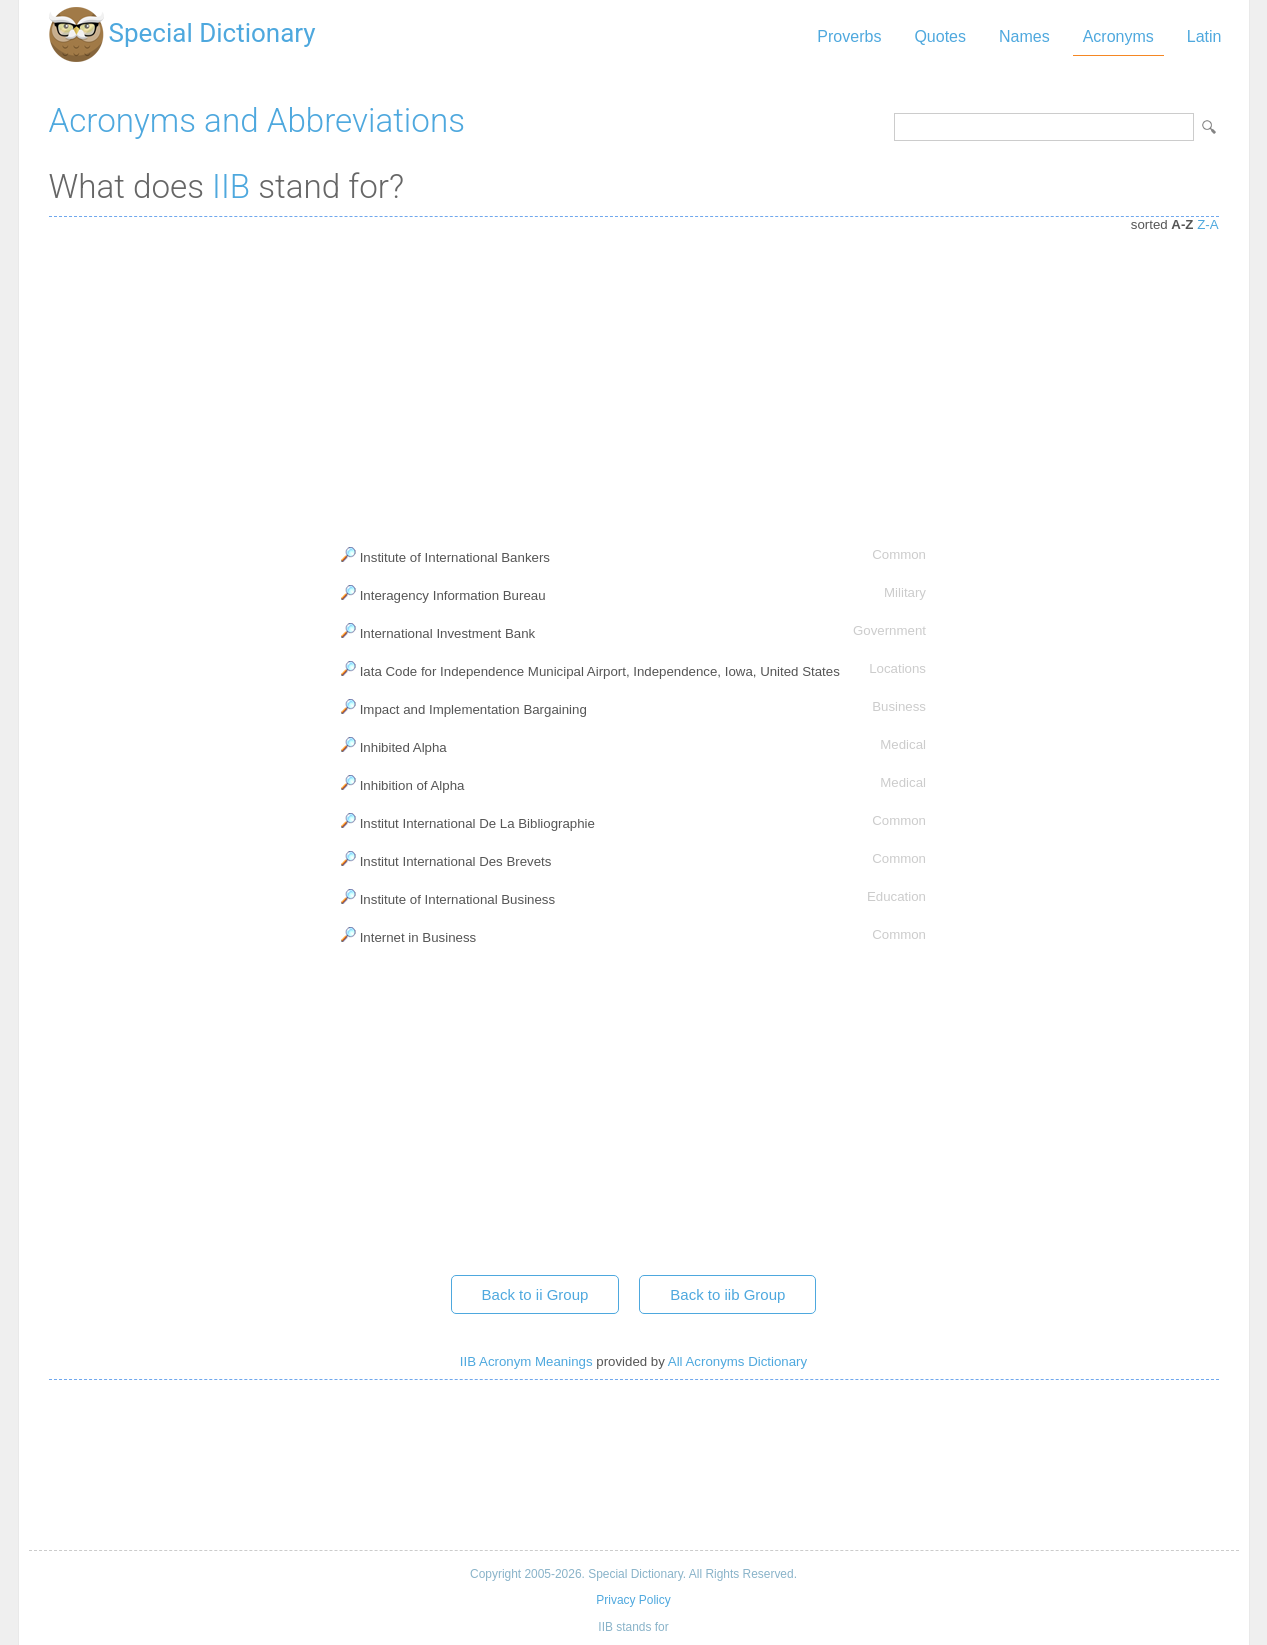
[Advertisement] (634, 377)
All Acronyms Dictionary (737, 1361)
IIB (231, 186)
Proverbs (849, 36)
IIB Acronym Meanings (526, 1361)
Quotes (940, 36)
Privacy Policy (633, 1600)
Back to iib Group (727, 1294)
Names (1024, 36)
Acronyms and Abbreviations (257, 120)
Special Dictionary (212, 33)
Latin (1204, 36)
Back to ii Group (535, 1294)
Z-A (1207, 224)
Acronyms (1118, 36)
